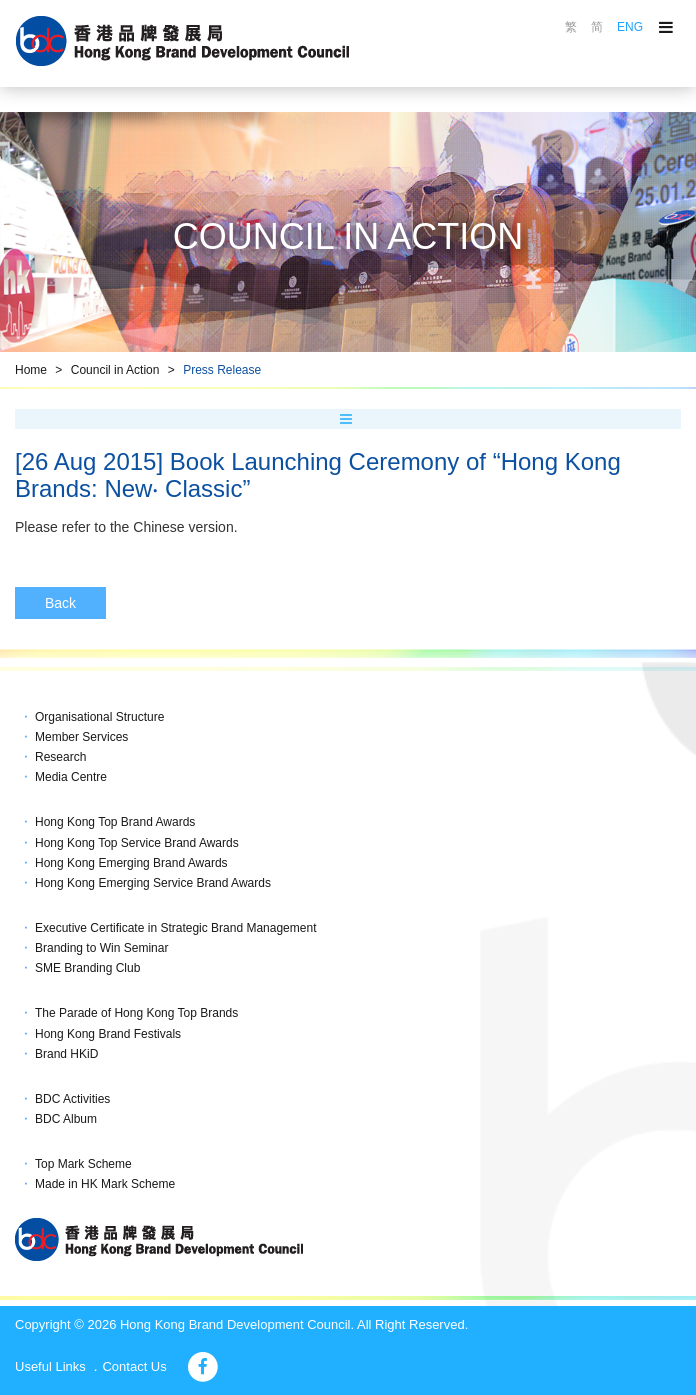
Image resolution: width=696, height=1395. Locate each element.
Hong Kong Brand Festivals (108, 1034)
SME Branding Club (87, 968)
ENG (630, 27)
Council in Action (115, 370)
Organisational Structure (99, 717)
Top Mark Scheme (83, 1164)
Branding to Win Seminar (101, 948)
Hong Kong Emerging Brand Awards (131, 863)
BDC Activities (72, 1099)
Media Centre (71, 777)
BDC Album (66, 1119)
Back (60, 603)
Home (31, 370)
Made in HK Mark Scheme (105, 1184)
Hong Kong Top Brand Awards (115, 822)
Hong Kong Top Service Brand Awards (137, 843)
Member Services (81, 737)
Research (60, 757)
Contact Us (134, 1366)
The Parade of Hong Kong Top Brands (136, 1013)
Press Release (222, 370)
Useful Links (50, 1366)
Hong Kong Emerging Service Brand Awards (153, 883)
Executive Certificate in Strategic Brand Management (175, 928)
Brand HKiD (66, 1054)
